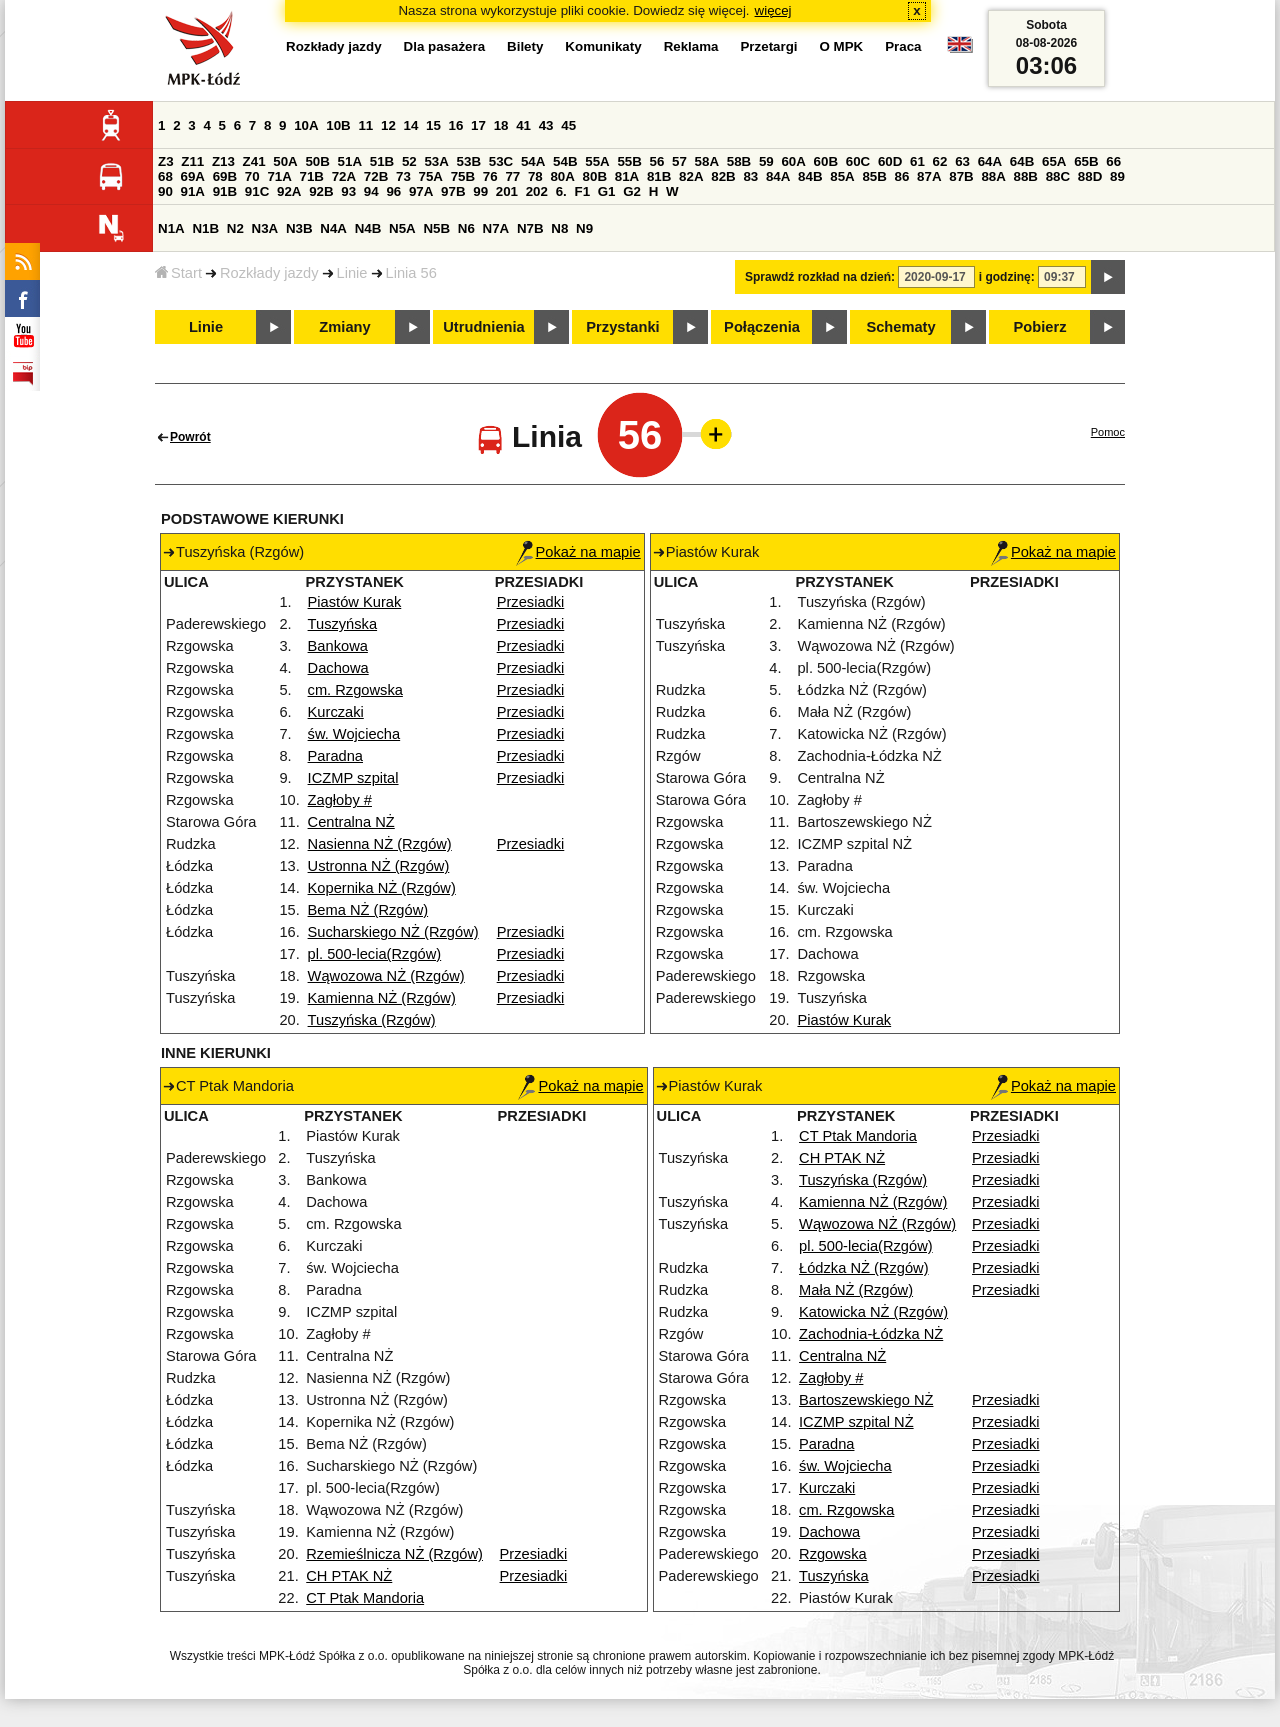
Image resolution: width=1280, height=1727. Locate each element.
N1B (205, 228)
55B (629, 161)
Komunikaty (603, 46)
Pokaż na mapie (578, 552)
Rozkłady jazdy (269, 273)
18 (501, 125)
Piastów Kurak (355, 602)
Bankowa (338, 646)
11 (365, 125)
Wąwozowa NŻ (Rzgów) (386, 976)
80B (595, 176)
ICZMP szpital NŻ (856, 1422)
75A (431, 176)
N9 (584, 228)
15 (433, 125)
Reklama (691, 46)
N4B (368, 228)
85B (874, 176)
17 (478, 125)
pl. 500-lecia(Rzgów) (375, 954)
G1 (607, 191)
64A (990, 161)
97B (453, 191)
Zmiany (344, 327)
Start (178, 273)
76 (490, 176)
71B (312, 176)
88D (1090, 176)
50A (285, 161)
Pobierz (1040, 327)
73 (403, 176)
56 (657, 161)
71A (279, 176)
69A (193, 176)
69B (225, 176)
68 (165, 176)
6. (561, 191)
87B (961, 176)
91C (257, 191)
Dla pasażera (445, 46)
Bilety (525, 46)
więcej (773, 10)
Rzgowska (833, 1554)
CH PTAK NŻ (349, 1576)
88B (1026, 176)
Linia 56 (411, 273)
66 (1113, 161)
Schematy (900, 327)
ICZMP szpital (353, 778)
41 (523, 125)
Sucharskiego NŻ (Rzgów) (393, 932)
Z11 (192, 161)
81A (627, 176)
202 (537, 191)
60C (858, 161)
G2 (632, 191)
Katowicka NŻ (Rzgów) (873, 1312)
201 (507, 191)
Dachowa (338, 668)
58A (707, 161)
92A (289, 191)
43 (546, 125)
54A (533, 161)
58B (739, 161)
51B (382, 161)
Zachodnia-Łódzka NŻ (871, 1334)
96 (393, 191)
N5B (436, 228)
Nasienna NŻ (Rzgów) (380, 844)
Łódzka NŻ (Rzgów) (864, 1268)
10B (338, 125)
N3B (299, 228)
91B (225, 191)
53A (436, 161)
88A (993, 176)
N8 (559, 228)
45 (568, 125)
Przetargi (768, 46)
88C (1058, 176)
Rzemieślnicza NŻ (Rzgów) (394, 1554)
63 (962, 161)
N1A (171, 228)
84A (778, 176)
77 (512, 176)
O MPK (842, 46)
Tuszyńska (343, 624)
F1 (582, 191)
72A (344, 176)
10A (306, 125)
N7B (530, 228)
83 (750, 176)
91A (193, 191)
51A (350, 161)
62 (940, 161)
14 (411, 125)
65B (1086, 161)
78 (535, 176)
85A (842, 176)
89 (1117, 176)
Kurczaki (336, 712)
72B (376, 176)
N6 (466, 228)
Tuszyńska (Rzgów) (372, 1020)
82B (723, 176)
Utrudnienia (483, 327)
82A (691, 176)
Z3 (166, 161)
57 (679, 161)
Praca (903, 46)
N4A (333, 228)
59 (766, 161)
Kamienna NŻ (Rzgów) (382, 998)
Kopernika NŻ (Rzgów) (382, 888)
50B (317, 161)
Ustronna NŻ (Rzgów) (379, 866)
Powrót (190, 437)
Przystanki (622, 327)
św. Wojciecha (354, 734)
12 (388, 125)
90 (165, 191)
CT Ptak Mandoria (365, 1598)
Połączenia (762, 327)
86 (902, 176)
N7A (496, 228)
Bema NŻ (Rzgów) (368, 910)
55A (597, 161)
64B (1022, 161)
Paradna (335, 756)
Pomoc (1108, 432)
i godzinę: (1007, 277)
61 (917, 161)
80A (562, 176)
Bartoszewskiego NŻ (866, 1400)
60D (890, 161)
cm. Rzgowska (355, 690)
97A (421, 191)
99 (480, 191)
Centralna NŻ (351, 822)
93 (348, 191)
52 (409, 161)
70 (252, 176)
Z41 (254, 161)
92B (321, 191)
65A (1054, 161)
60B (826, 161)
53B (469, 161)
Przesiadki (531, 602)
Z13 (223, 161)
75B (463, 176)
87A (929, 176)
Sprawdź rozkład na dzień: (820, 277)
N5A (402, 228)
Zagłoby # (340, 800)
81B (659, 176)
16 (456, 125)
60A (793, 161)
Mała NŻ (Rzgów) (856, 1290)
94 (371, 191)
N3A (265, 228)
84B (810, 176)
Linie (352, 273)
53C (501, 161)
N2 (235, 228)
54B (565, 161)
